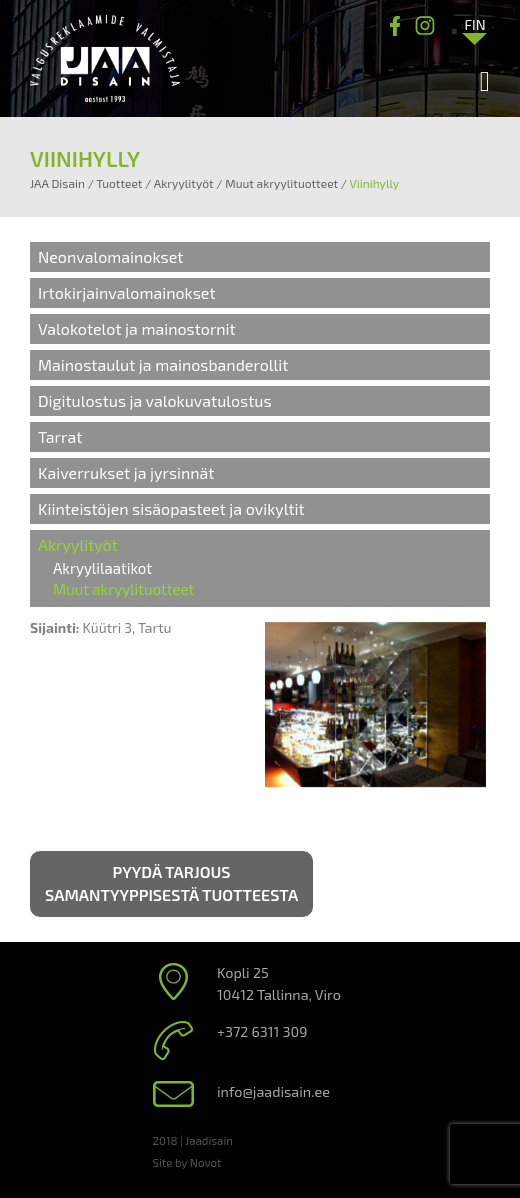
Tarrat (60, 436)
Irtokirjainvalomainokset (127, 292)
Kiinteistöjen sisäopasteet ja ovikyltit (171, 508)
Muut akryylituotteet (123, 589)
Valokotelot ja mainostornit (137, 328)
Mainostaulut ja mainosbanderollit (163, 364)
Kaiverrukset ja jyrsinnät (126, 472)
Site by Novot (187, 1162)
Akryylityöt (78, 544)
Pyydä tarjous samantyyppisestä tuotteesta (171, 883)
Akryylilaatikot (102, 568)
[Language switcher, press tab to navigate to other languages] (475, 24)
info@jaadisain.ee (273, 1091)
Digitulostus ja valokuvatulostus (155, 400)
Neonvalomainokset (110, 256)
